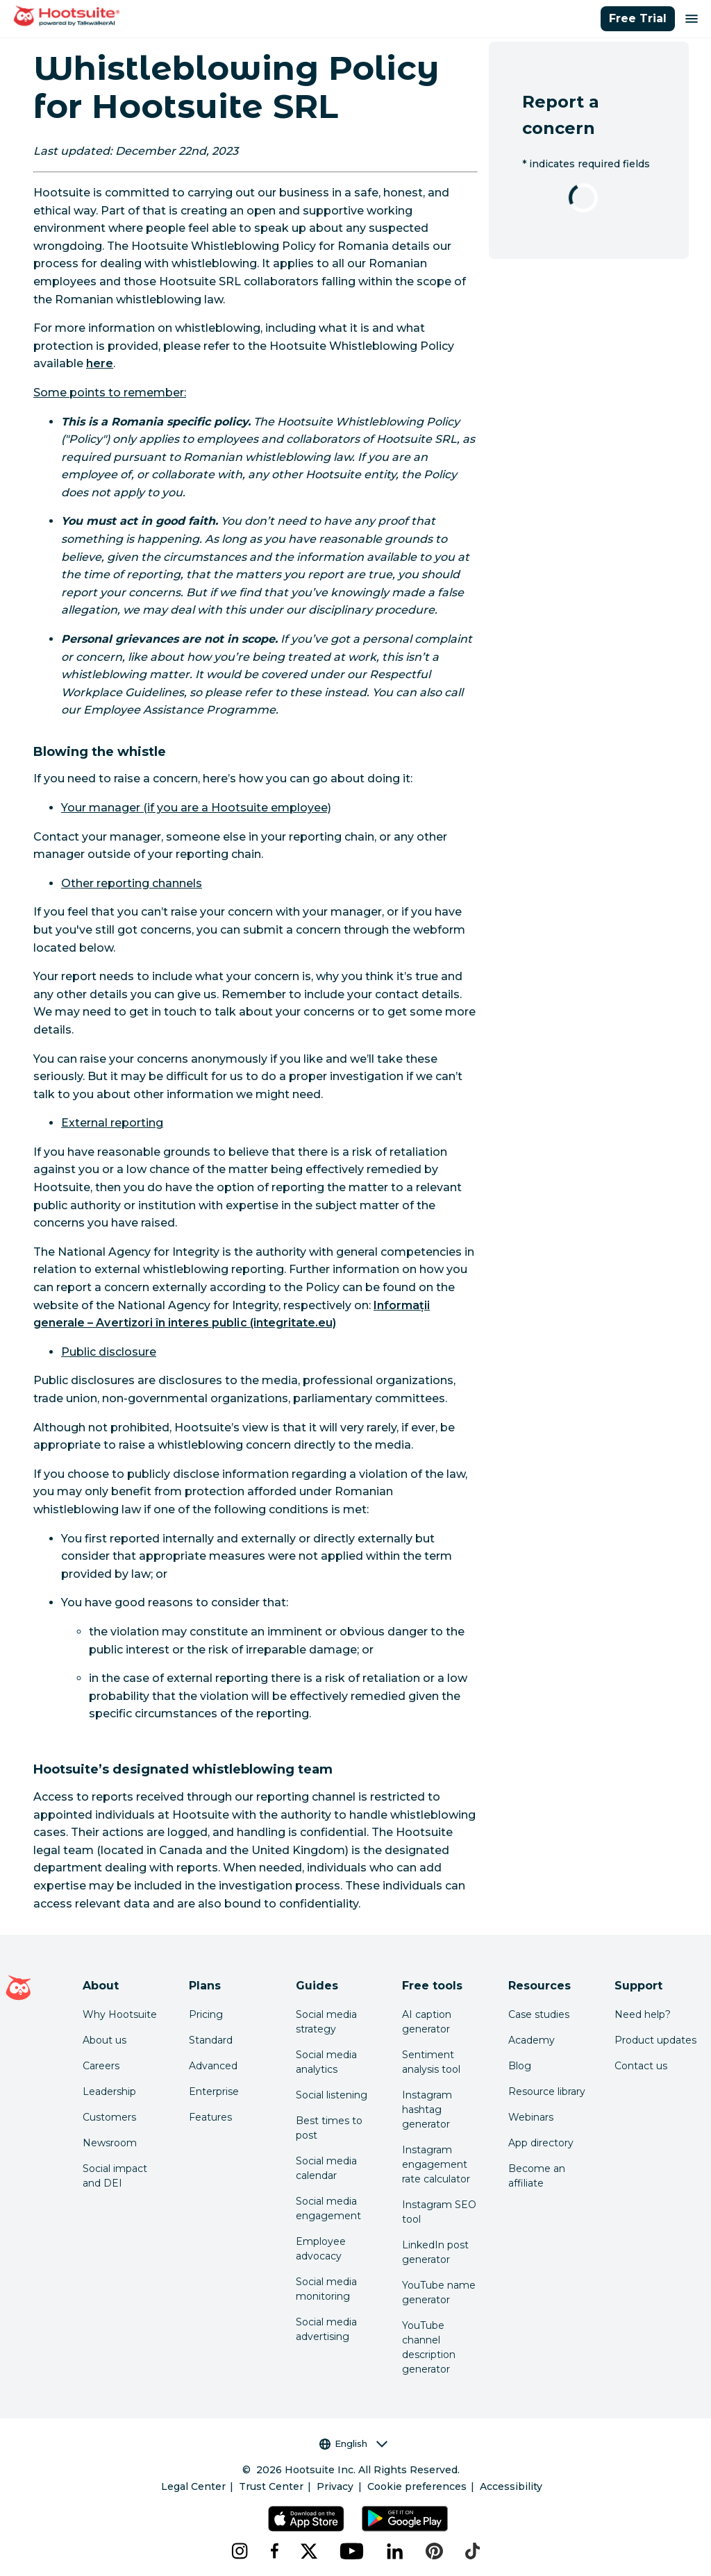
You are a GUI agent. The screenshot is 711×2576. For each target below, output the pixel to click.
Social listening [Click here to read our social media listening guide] (331, 2095)
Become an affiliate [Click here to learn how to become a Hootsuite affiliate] (536, 2175)
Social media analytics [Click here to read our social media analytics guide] (326, 2062)
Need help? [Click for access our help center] (642, 2014)
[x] (309, 2551)
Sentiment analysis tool (431, 2062)
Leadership (109, 2091)
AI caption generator (426, 2021)
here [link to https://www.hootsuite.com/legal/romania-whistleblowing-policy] (99, 363)
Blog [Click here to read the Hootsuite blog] (519, 2066)
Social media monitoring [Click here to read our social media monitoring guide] (326, 2289)
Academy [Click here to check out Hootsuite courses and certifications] (531, 2040)
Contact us (640, 2066)
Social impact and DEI (115, 2175)
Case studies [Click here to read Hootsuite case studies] (538, 2014)
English (353, 2444)
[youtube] (352, 2551)
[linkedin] (395, 2551)
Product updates (655, 2040)
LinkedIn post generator (435, 2252)
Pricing (206, 2014)
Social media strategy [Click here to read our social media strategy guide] (326, 2021)
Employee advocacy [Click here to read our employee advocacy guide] (321, 2248)
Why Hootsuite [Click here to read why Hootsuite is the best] (120, 2014)
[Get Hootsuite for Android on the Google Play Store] (405, 2519)
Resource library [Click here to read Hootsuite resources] (546, 2091)
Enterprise (214, 2091)
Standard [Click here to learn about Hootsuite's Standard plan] (211, 2040)
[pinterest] (434, 2551)
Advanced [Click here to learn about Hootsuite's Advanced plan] (213, 2066)
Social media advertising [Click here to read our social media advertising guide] (326, 2329)
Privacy (335, 2486)
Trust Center (271, 2486)
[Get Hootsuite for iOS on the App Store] (306, 2519)
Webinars (530, 2117)
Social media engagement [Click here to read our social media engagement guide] (328, 2208)
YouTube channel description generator (428, 2347)
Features (210, 2117)
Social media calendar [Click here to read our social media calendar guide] (326, 2168)
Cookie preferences (417, 2486)
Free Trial (638, 18)
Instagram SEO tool (439, 2211)
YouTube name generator (439, 2292)
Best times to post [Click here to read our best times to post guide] (329, 2127)
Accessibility (511, 2486)
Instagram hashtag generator (427, 2109)
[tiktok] (472, 2551)
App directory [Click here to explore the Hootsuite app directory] (541, 2143)
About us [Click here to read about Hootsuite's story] (104, 2040)
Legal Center (193, 2486)
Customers (109, 2117)
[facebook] (274, 2551)
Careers (101, 2066)
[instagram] (239, 2551)
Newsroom (110, 2143)
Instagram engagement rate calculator (436, 2164)
